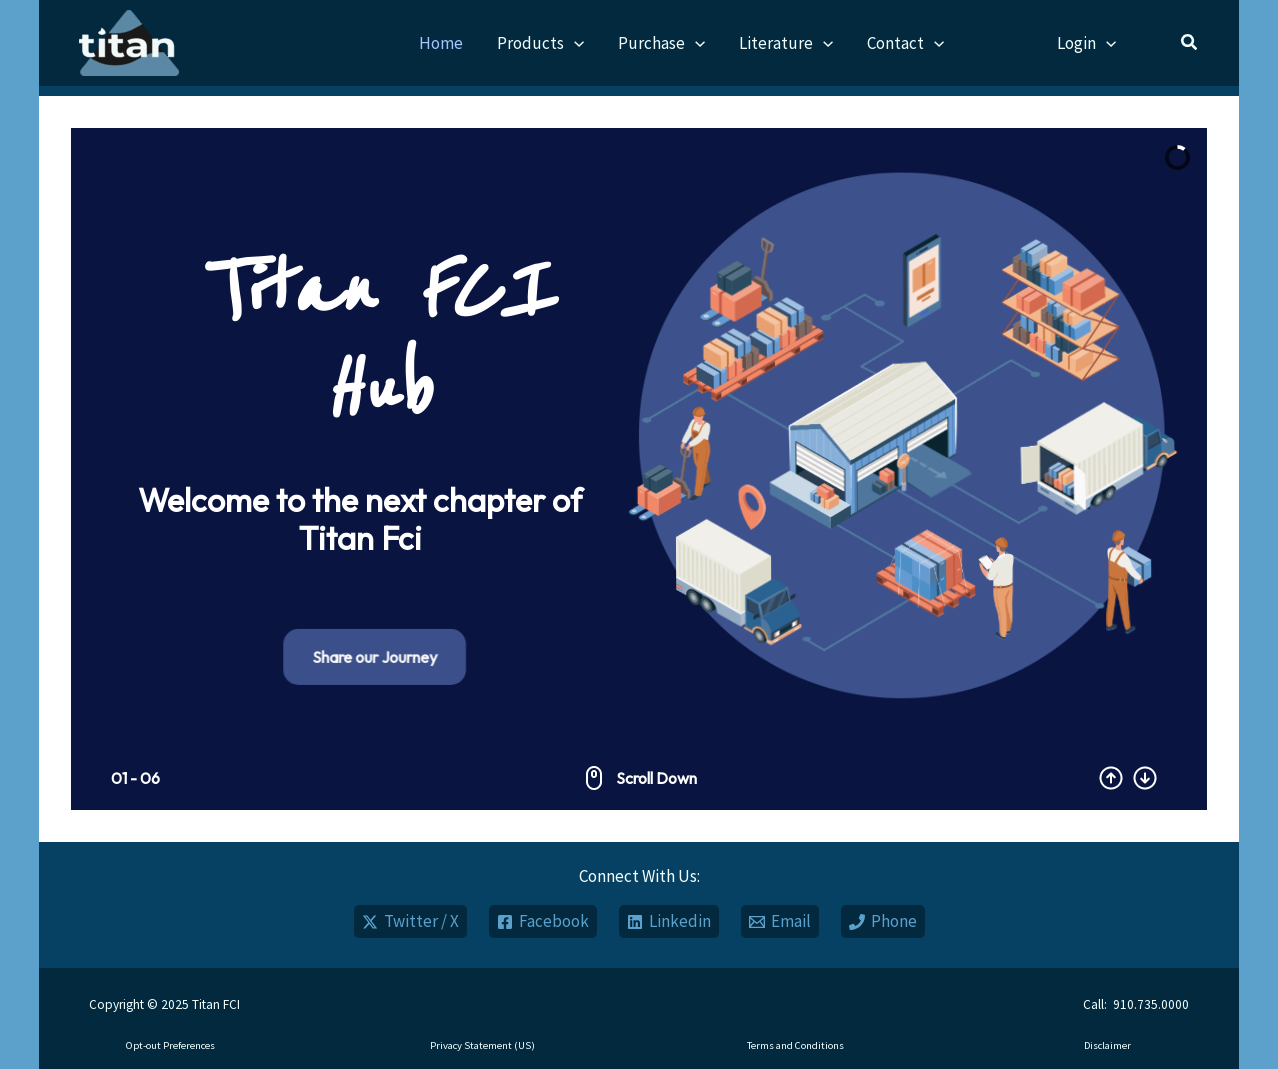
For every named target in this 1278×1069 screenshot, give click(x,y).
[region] (639, 469)
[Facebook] (543, 921)
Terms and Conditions (795, 1045)
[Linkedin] (669, 921)
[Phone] (883, 921)
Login (1086, 43)
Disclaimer (1107, 1045)
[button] (1190, 44)
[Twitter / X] (410, 921)
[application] (574, 43)
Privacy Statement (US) (482, 1045)
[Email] (780, 921)
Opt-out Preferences (170, 1045)
